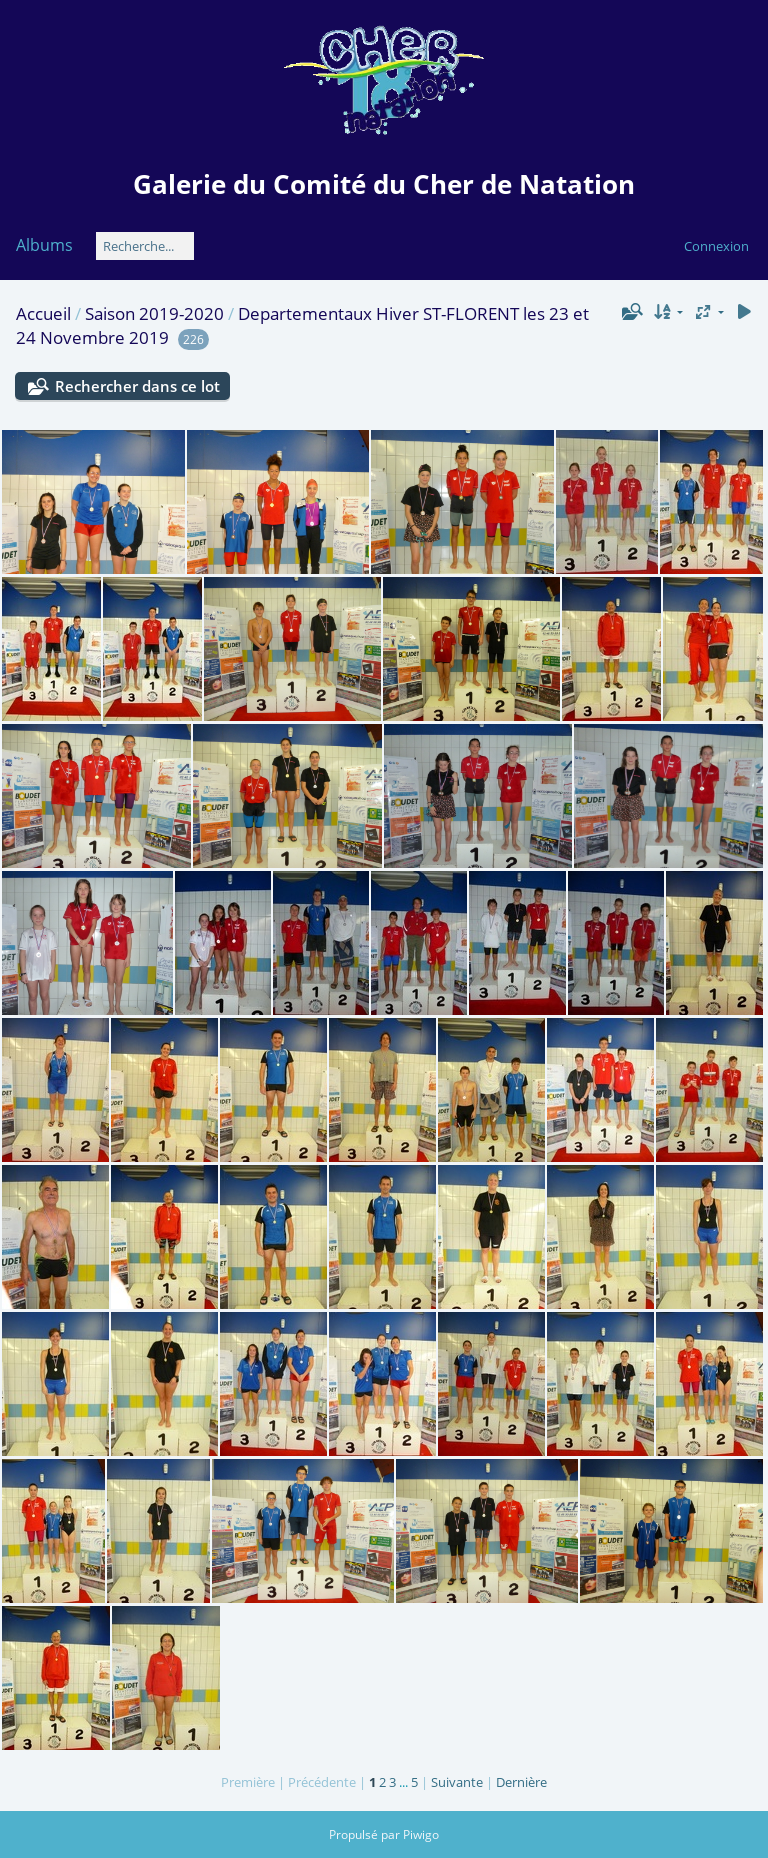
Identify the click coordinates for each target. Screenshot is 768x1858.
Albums (44, 245)
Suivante (457, 1782)
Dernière (521, 1782)
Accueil (43, 313)
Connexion (716, 246)
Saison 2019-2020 (154, 313)
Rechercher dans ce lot (137, 386)
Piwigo (421, 1834)
